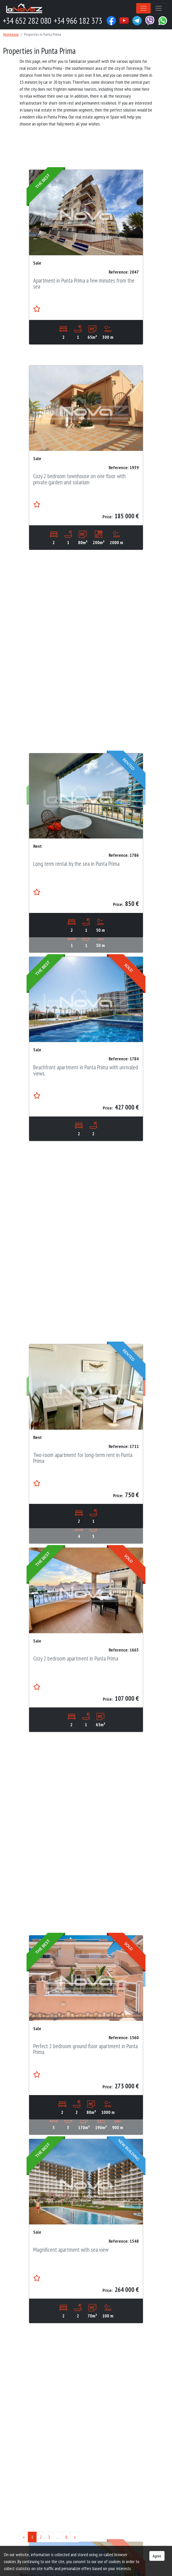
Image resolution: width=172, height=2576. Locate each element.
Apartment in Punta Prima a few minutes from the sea (83, 283)
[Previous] (24, 2537)
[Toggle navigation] (143, 8)
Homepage (11, 34)
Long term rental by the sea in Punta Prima (76, 931)
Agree (157, 2555)
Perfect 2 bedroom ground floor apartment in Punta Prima (85, 2117)
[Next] (75, 2537)
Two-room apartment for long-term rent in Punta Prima (82, 1525)
